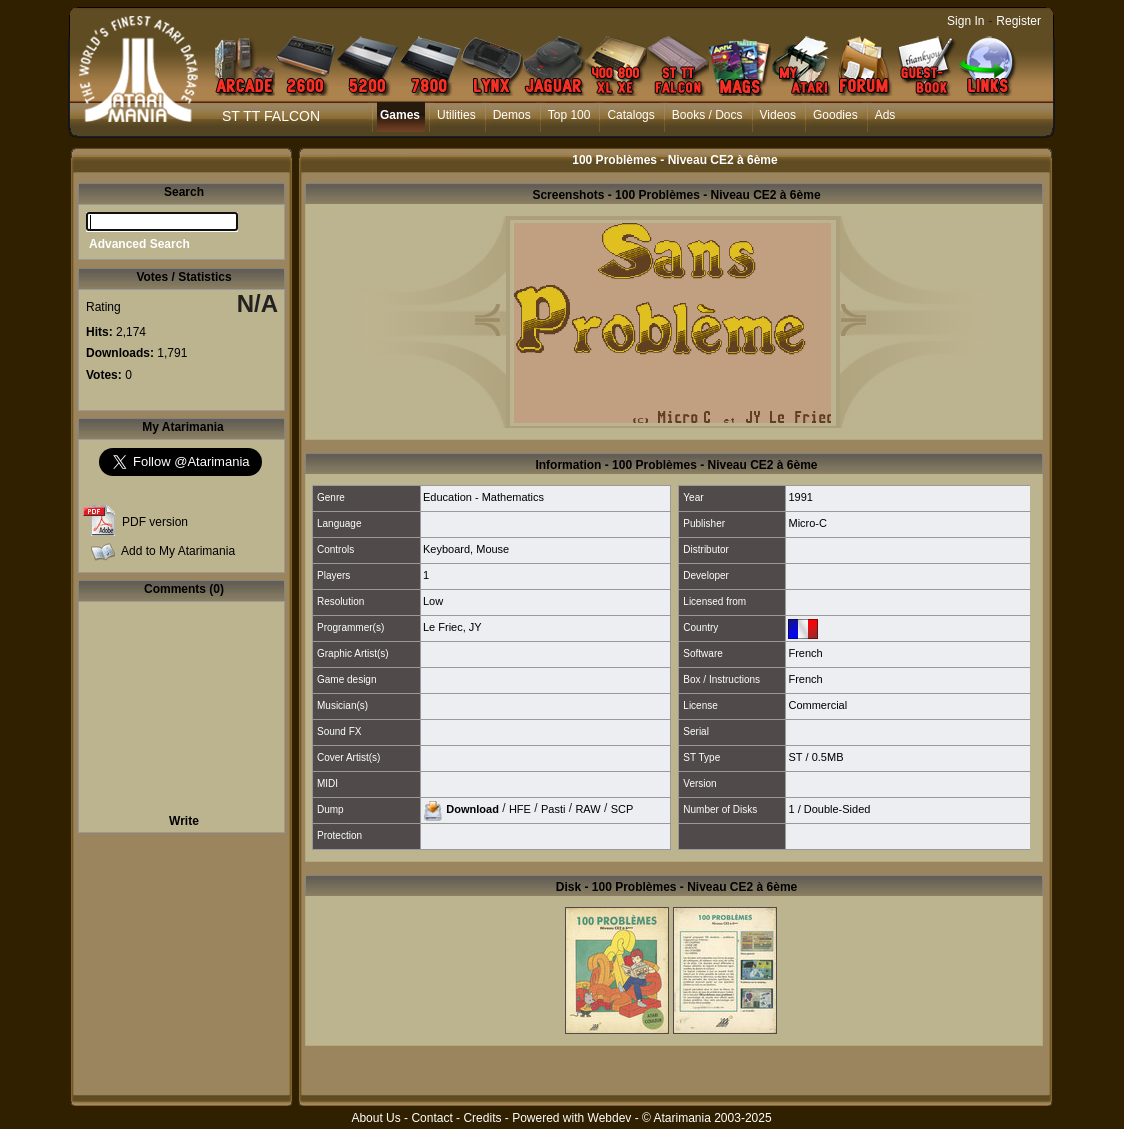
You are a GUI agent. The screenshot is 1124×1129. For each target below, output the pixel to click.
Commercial (817, 705)
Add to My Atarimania (178, 551)
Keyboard (446, 549)
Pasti (553, 808)
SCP (622, 808)
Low (433, 601)
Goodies (835, 115)
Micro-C (807, 523)
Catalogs (630, 115)
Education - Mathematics (483, 497)
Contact (431, 1118)
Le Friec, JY (452, 627)
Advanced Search (139, 244)
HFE (520, 808)
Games (400, 115)
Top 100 (569, 115)
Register (1018, 21)
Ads (885, 115)
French (805, 653)
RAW (587, 808)
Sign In (965, 21)
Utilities (456, 115)
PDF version (155, 522)
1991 (800, 497)
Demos (512, 115)
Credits (482, 1118)
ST (795, 757)
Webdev (610, 1118)
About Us (375, 1118)
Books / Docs (707, 115)
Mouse (492, 549)
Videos (778, 115)
